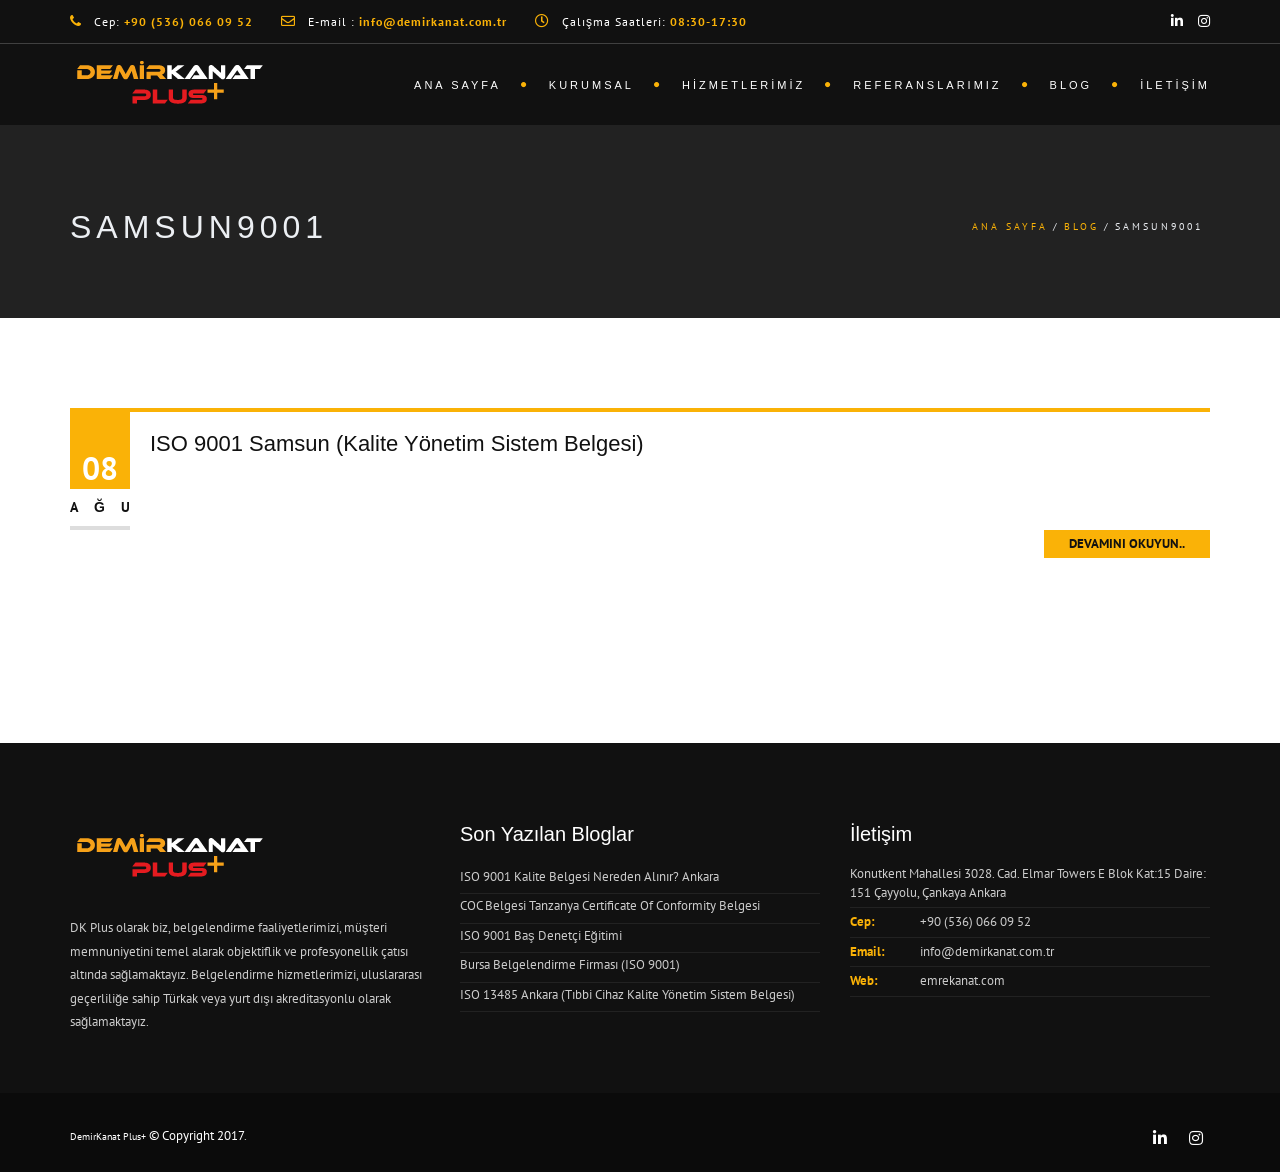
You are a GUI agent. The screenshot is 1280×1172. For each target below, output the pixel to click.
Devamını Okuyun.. (1127, 543)
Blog (1071, 85)
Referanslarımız (927, 85)
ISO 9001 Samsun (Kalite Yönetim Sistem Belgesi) (397, 443)
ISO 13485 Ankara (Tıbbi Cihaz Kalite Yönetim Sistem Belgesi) (627, 994)
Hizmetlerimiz (743, 85)
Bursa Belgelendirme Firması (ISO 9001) (570, 964)
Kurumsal (591, 85)
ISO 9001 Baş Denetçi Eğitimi (541, 935)
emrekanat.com (962, 980)
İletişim (1175, 85)
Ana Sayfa (457, 85)
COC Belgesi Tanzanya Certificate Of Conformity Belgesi (610, 905)
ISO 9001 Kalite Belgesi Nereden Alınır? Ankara (589, 876)
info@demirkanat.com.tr (987, 951)
